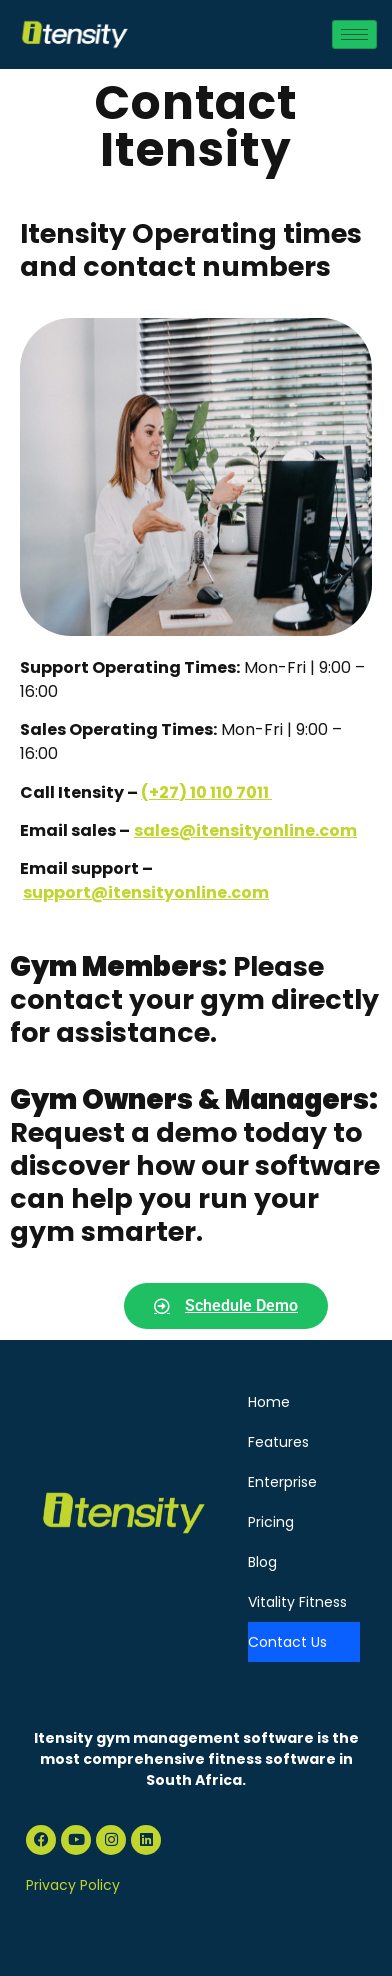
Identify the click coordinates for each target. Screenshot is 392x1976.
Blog (262, 1562)
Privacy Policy (73, 1885)
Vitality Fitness (297, 1602)
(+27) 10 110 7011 (206, 792)
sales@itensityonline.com (245, 830)
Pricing (271, 1522)
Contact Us (287, 1642)
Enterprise (282, 1482)
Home (269, 1402)
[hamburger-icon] (354, 34)
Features (278, 1442)
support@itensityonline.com (146, 892)
